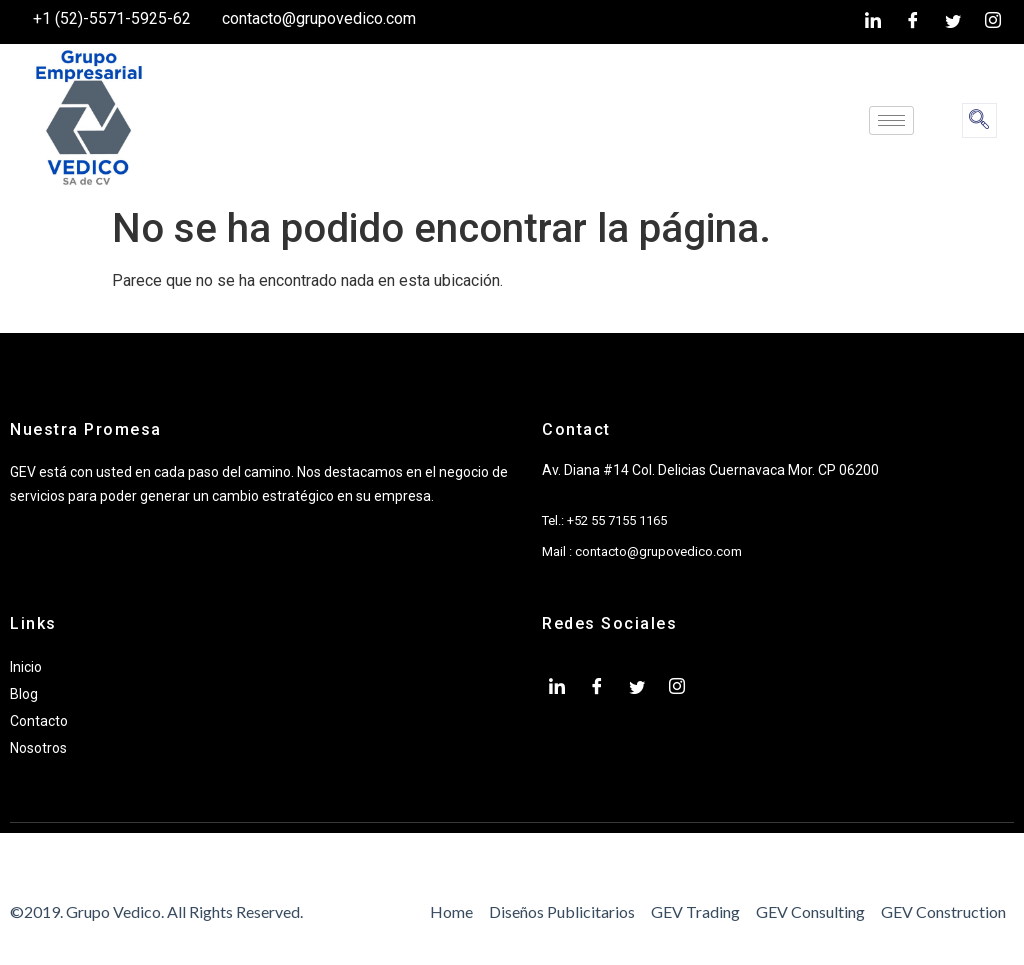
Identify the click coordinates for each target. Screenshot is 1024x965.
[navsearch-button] (979, 120)
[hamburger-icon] (891, 120)
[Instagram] (993, 22)
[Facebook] (913, 22)
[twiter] (953, 22)
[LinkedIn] (873, 22)
